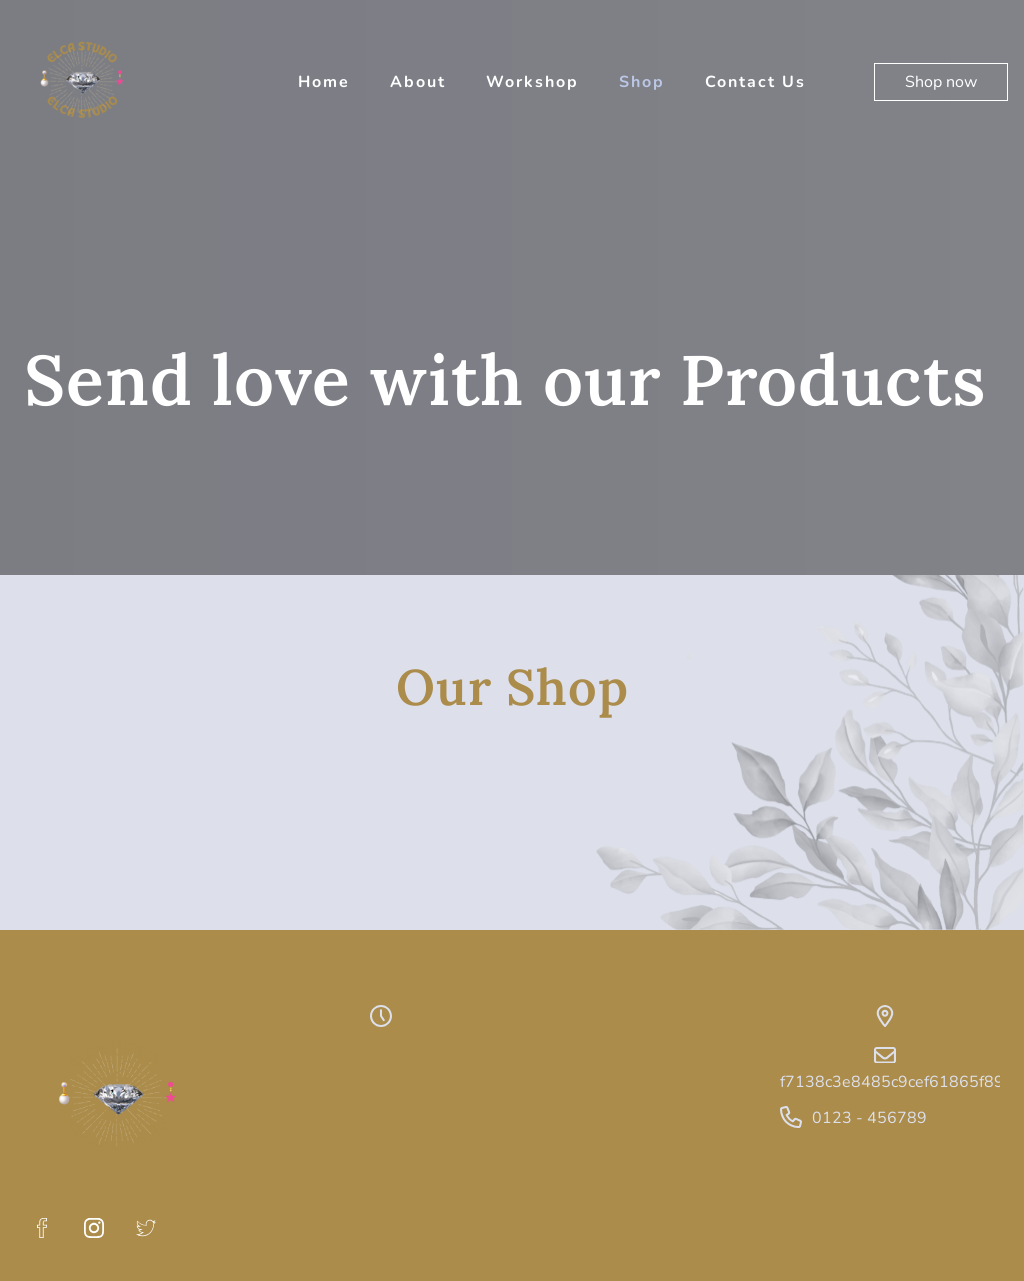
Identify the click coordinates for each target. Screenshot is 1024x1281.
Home (324, 82)
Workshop (532, 82)
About (418, 82)
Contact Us (755, 82)
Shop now (941, 82)
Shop (642, 82)
